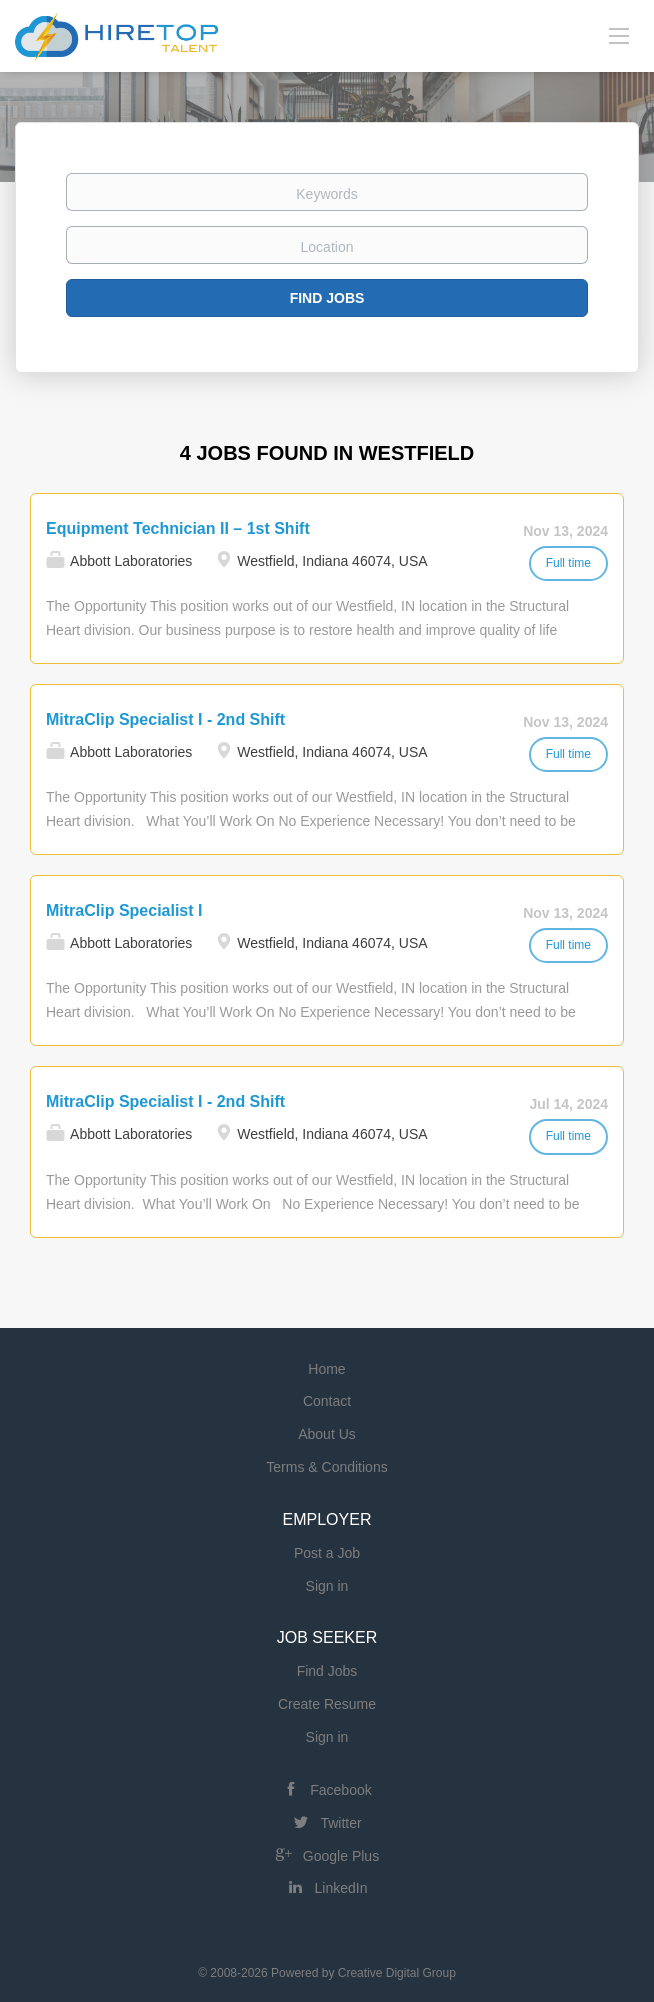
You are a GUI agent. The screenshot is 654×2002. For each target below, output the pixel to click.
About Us (327, 1434)
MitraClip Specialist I (124, 910)
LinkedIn (341, 1888)
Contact (327, 1401)
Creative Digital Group (397, 1973)
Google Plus (341, 1856)
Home (326, 1369)
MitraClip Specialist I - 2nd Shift (165, 719)
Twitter (340, 1823)
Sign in (327, 1586)
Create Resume (327, 1704)
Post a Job (327, 1553)
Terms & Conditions (326, 1467)
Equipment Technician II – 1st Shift (178, 528)
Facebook (340, 1790)
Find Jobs (327, 298)
